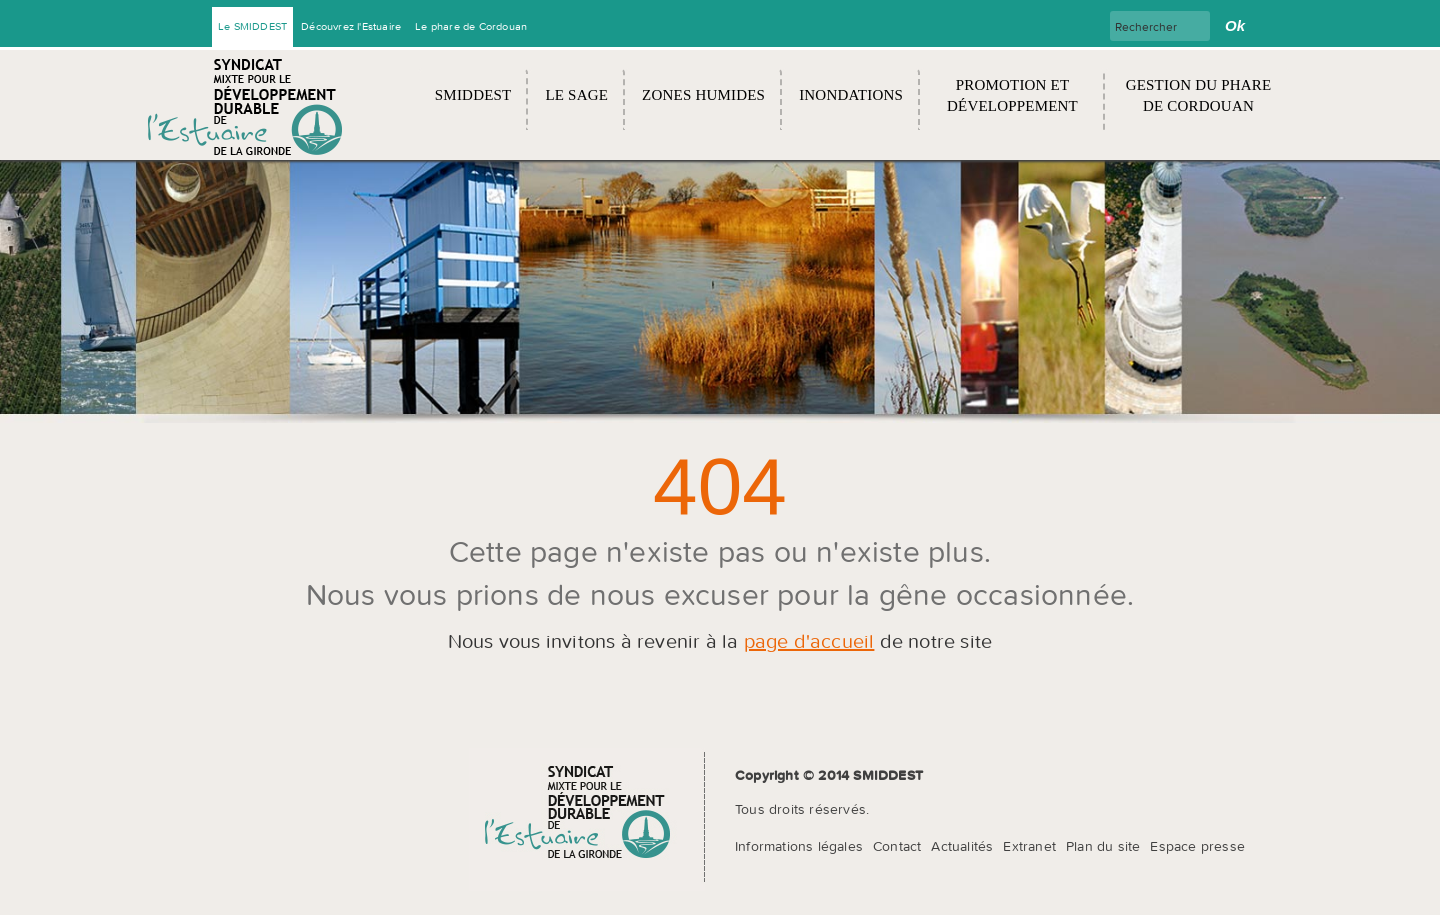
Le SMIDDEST (252, 26)
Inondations (851, 95)
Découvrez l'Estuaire (351, 26)
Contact (897, 846)
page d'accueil (809, 640)
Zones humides (703, 95)
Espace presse (1197, 846)
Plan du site (1103, 846)
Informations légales (799, 846)
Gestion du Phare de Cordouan (1199, 95)
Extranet (1029, 846)
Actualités (962, 846)
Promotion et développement (1012, 95)
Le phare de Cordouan (471, 26)
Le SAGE (576, 95)
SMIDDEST (473, 95)
